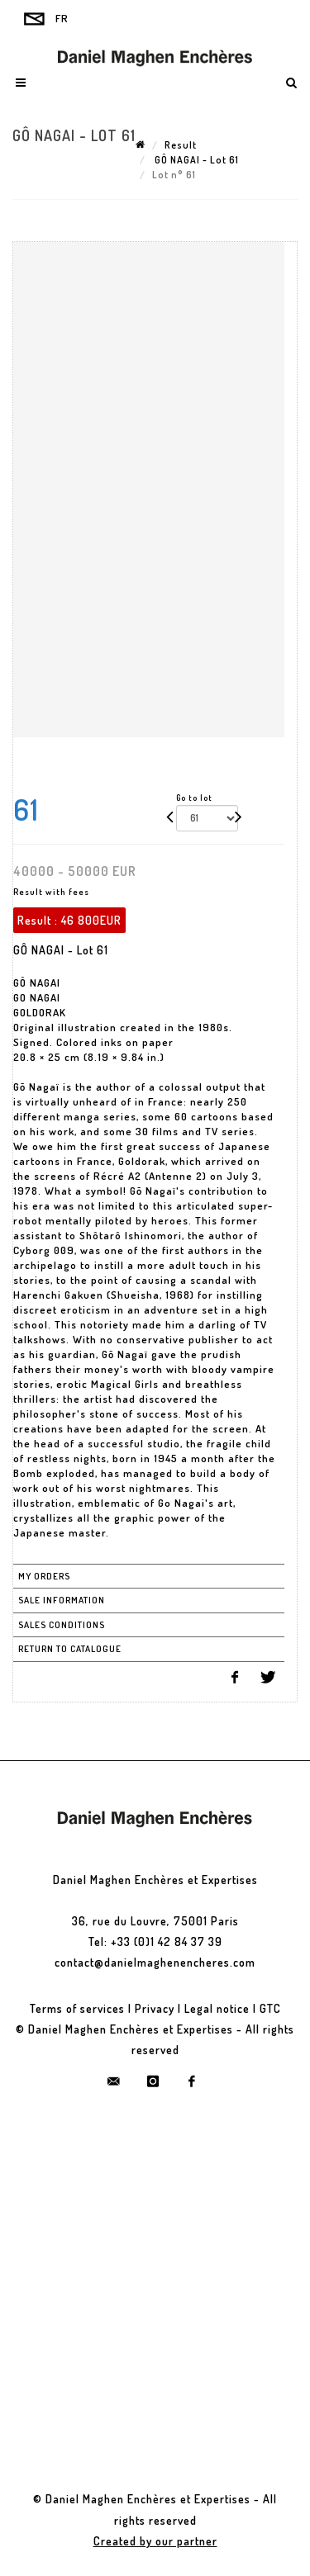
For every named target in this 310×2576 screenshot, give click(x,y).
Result (181, 145)
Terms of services (77, 2008)
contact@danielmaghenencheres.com (155, 1962)
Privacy (154, 2008)
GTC (270, 2008)
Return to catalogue (70, 1649)
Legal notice (217, 2008)
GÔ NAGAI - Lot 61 (195, 160)
